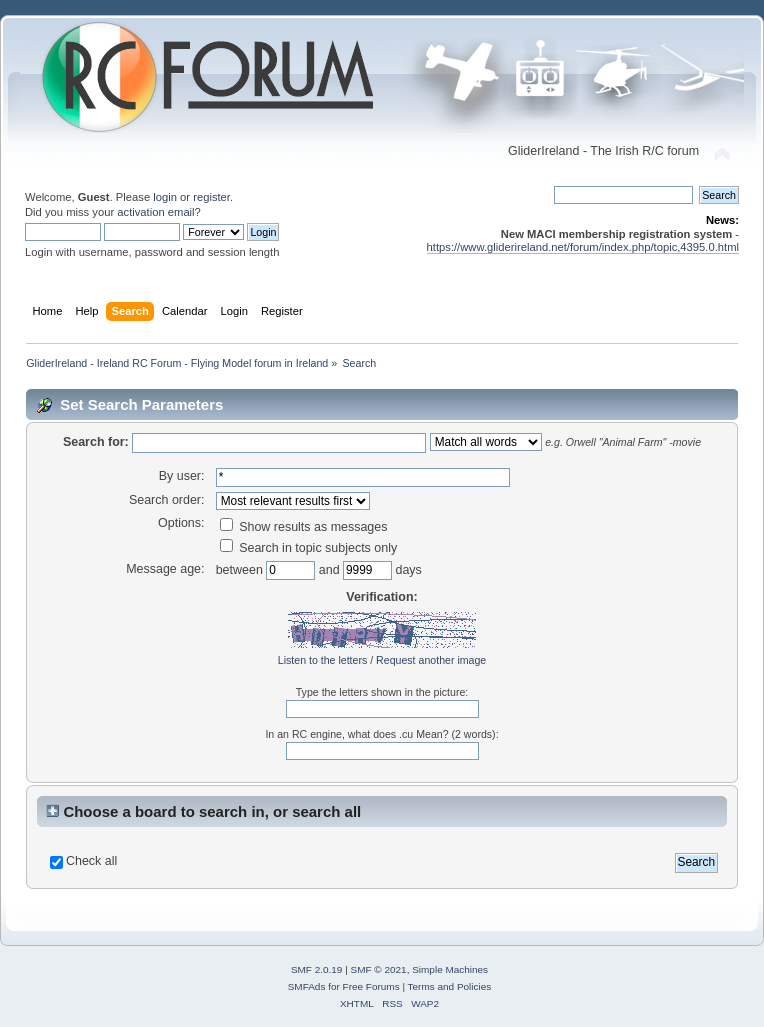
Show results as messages (304, 527)
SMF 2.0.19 (317, 969)
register (211, 197)
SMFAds (307, 986)
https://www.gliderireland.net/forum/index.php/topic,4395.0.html (583, 247)
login (165, 197)
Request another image (431, 660)
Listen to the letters (323, 660)
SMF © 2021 (379, 969)
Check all (91, 861)
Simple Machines (450, 969)
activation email (155, 212)
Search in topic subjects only (309, 548)
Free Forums (371, 986)
